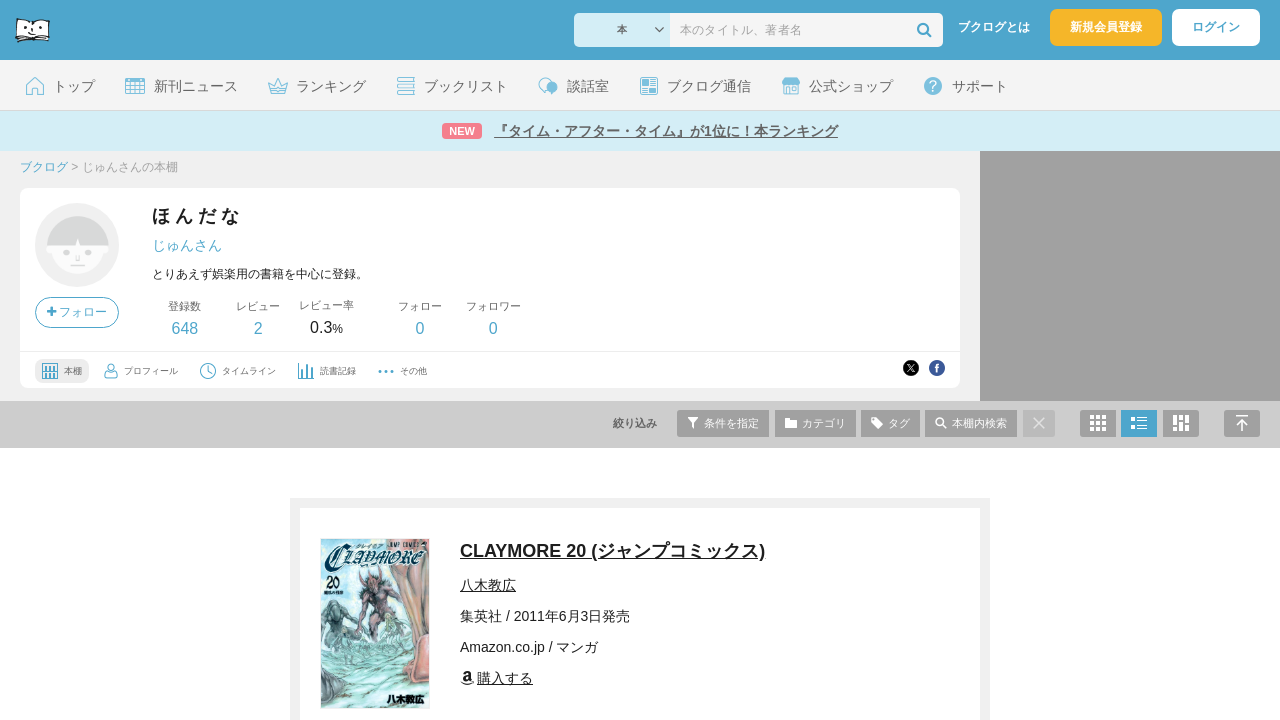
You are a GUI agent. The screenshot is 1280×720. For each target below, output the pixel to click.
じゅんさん (187, 245)
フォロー (77, 312)
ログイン (1216, 27)
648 (184, 328)
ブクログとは (994, 27)
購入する (496, 678)
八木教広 (488, 585)
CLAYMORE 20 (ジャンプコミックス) (612, 551)
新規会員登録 (1106, 27)
